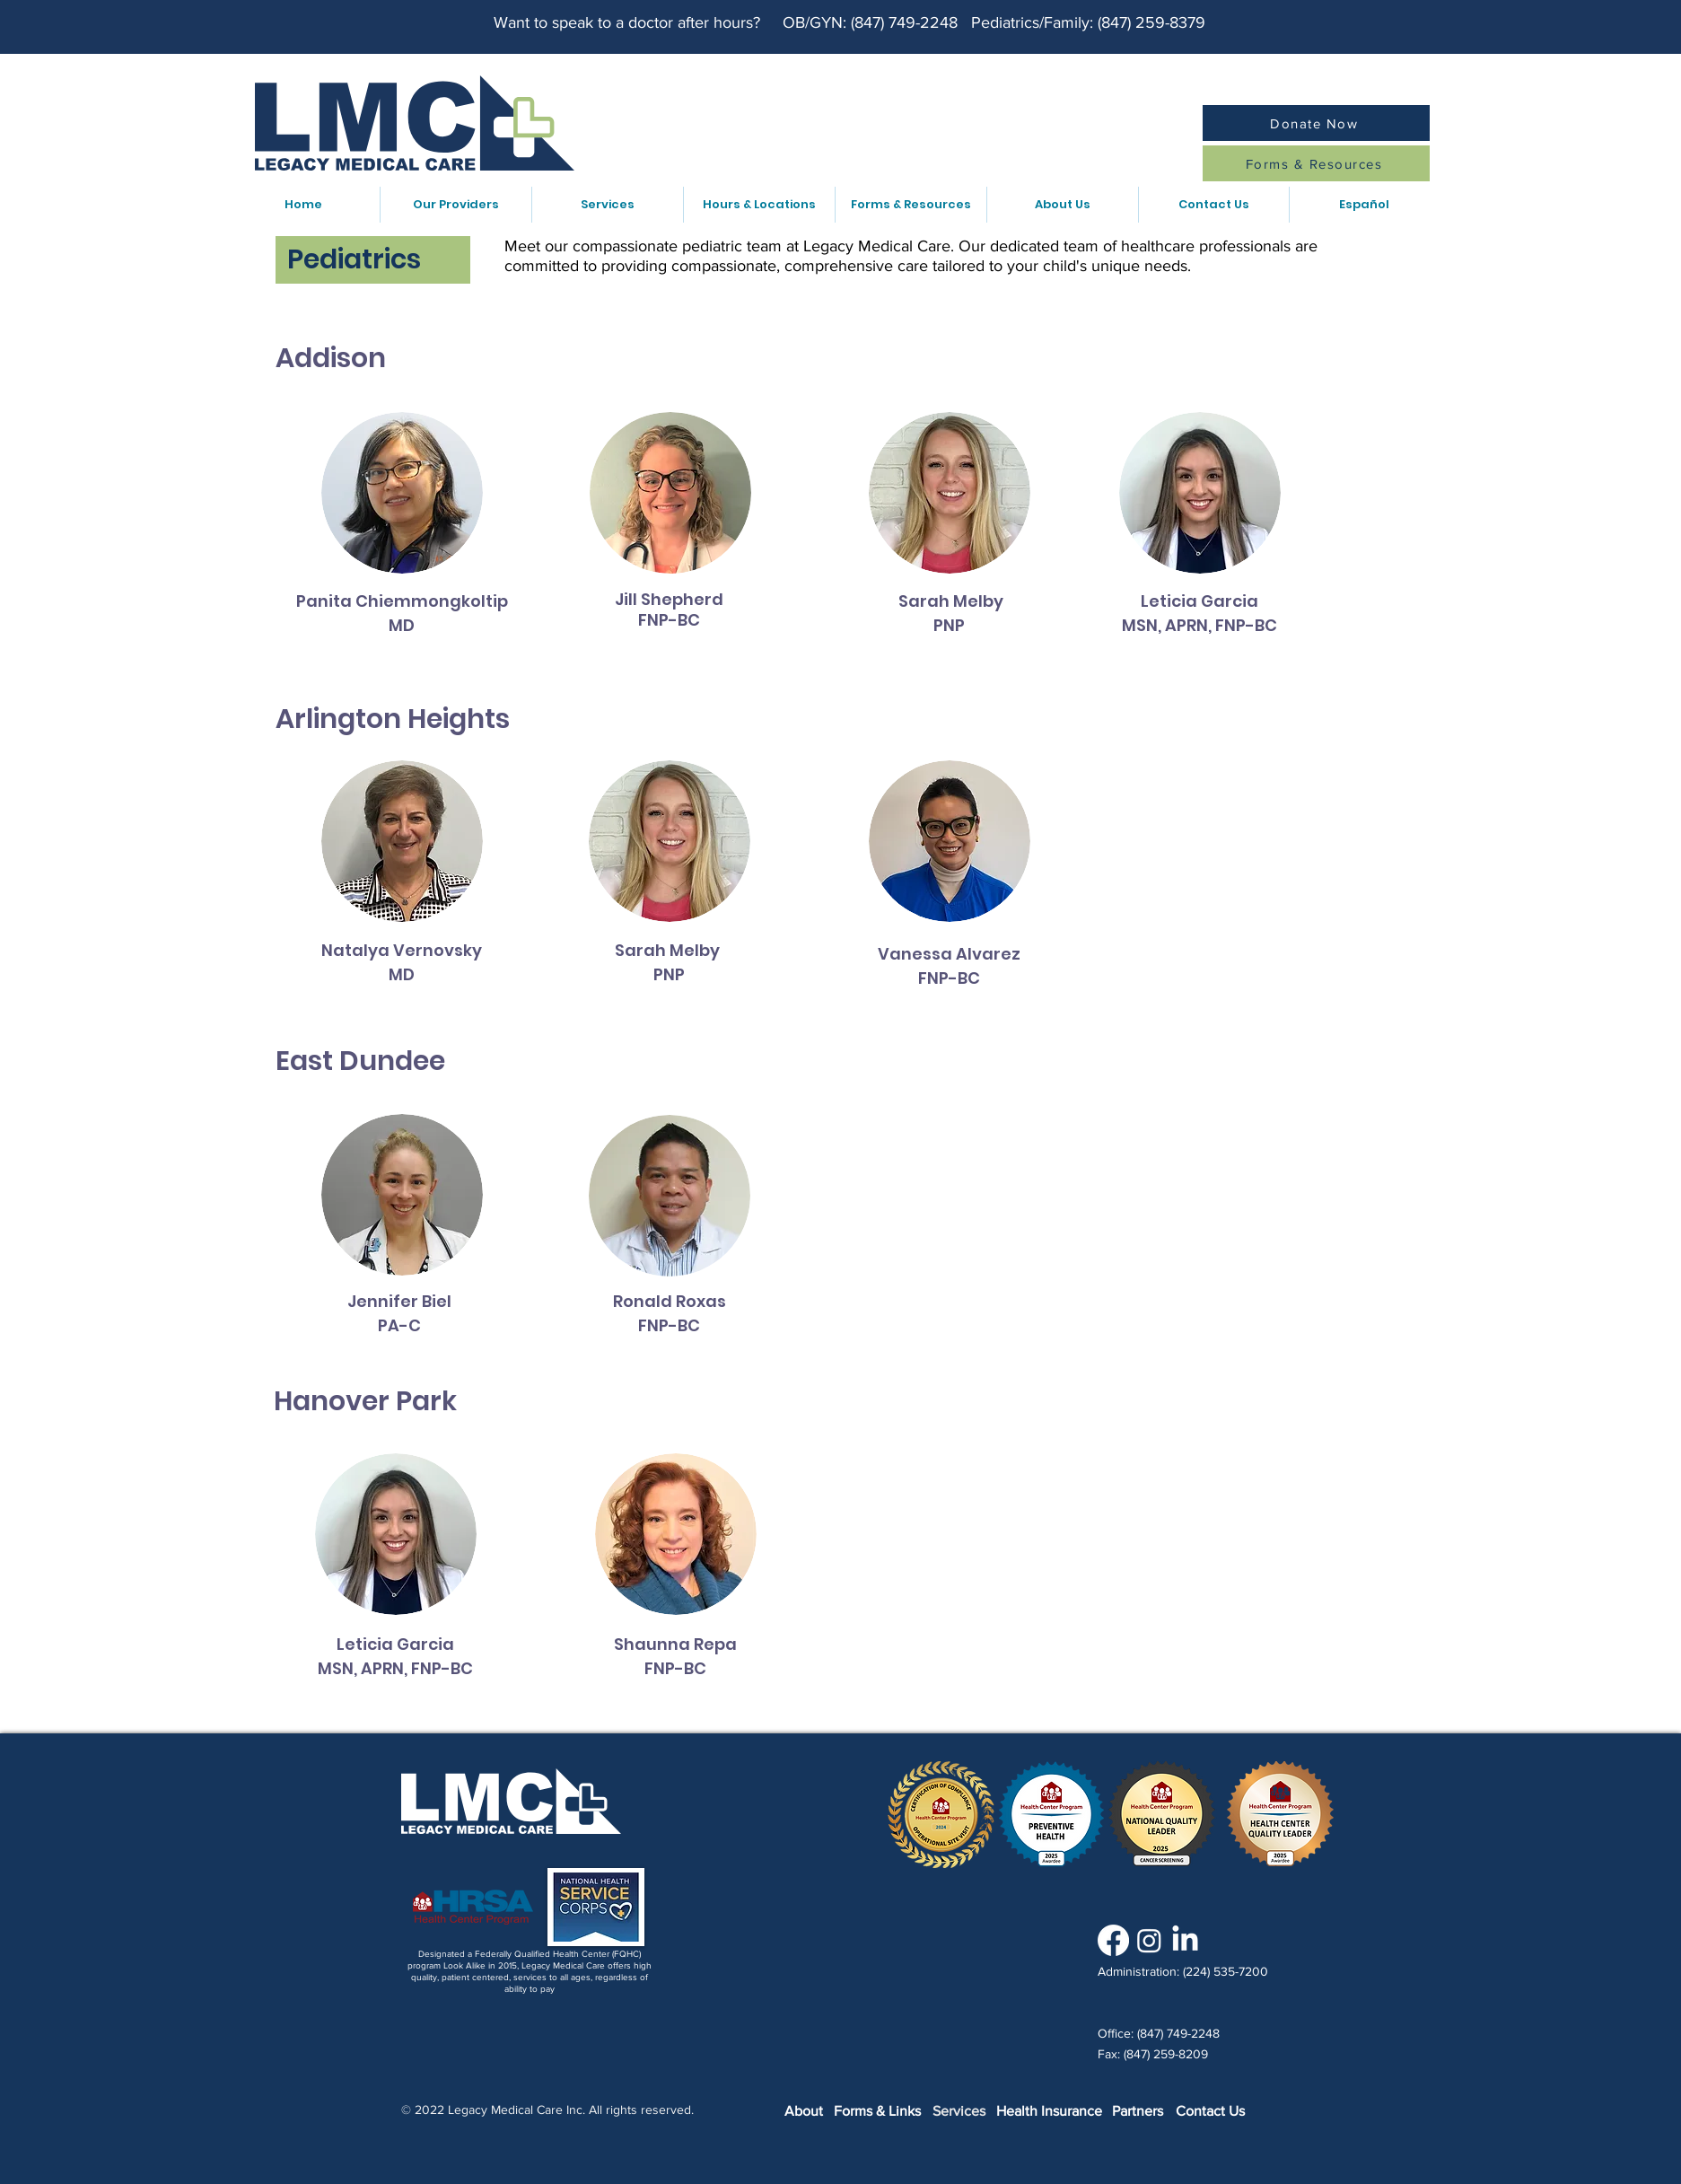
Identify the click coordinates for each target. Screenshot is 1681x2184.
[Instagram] (1149, 1940)
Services (958, 2110)
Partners (1137, 2110)
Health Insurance (1049, 2110)
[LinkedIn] (1185, 1940)
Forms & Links (877, 2110)
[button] (455, 205)
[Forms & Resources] (1316, 163)
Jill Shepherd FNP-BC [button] (669, 609)
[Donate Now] (1316, 123)
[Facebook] (1113, 1940)
